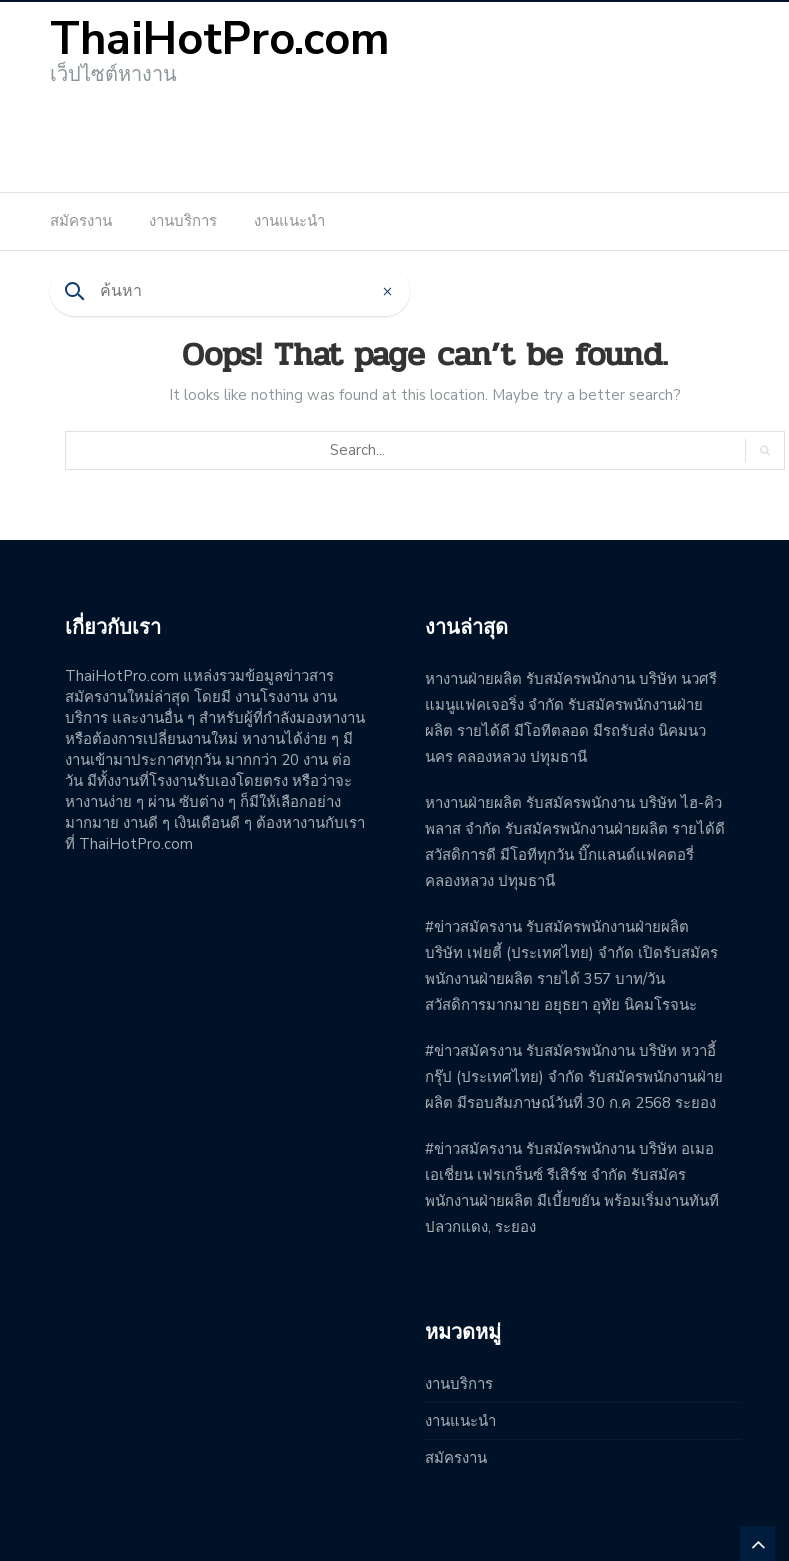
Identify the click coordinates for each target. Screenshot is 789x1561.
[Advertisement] (395, 132)
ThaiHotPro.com (220, 39)
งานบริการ (183, 221)
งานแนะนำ (289, 221)
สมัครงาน (81, 221)
